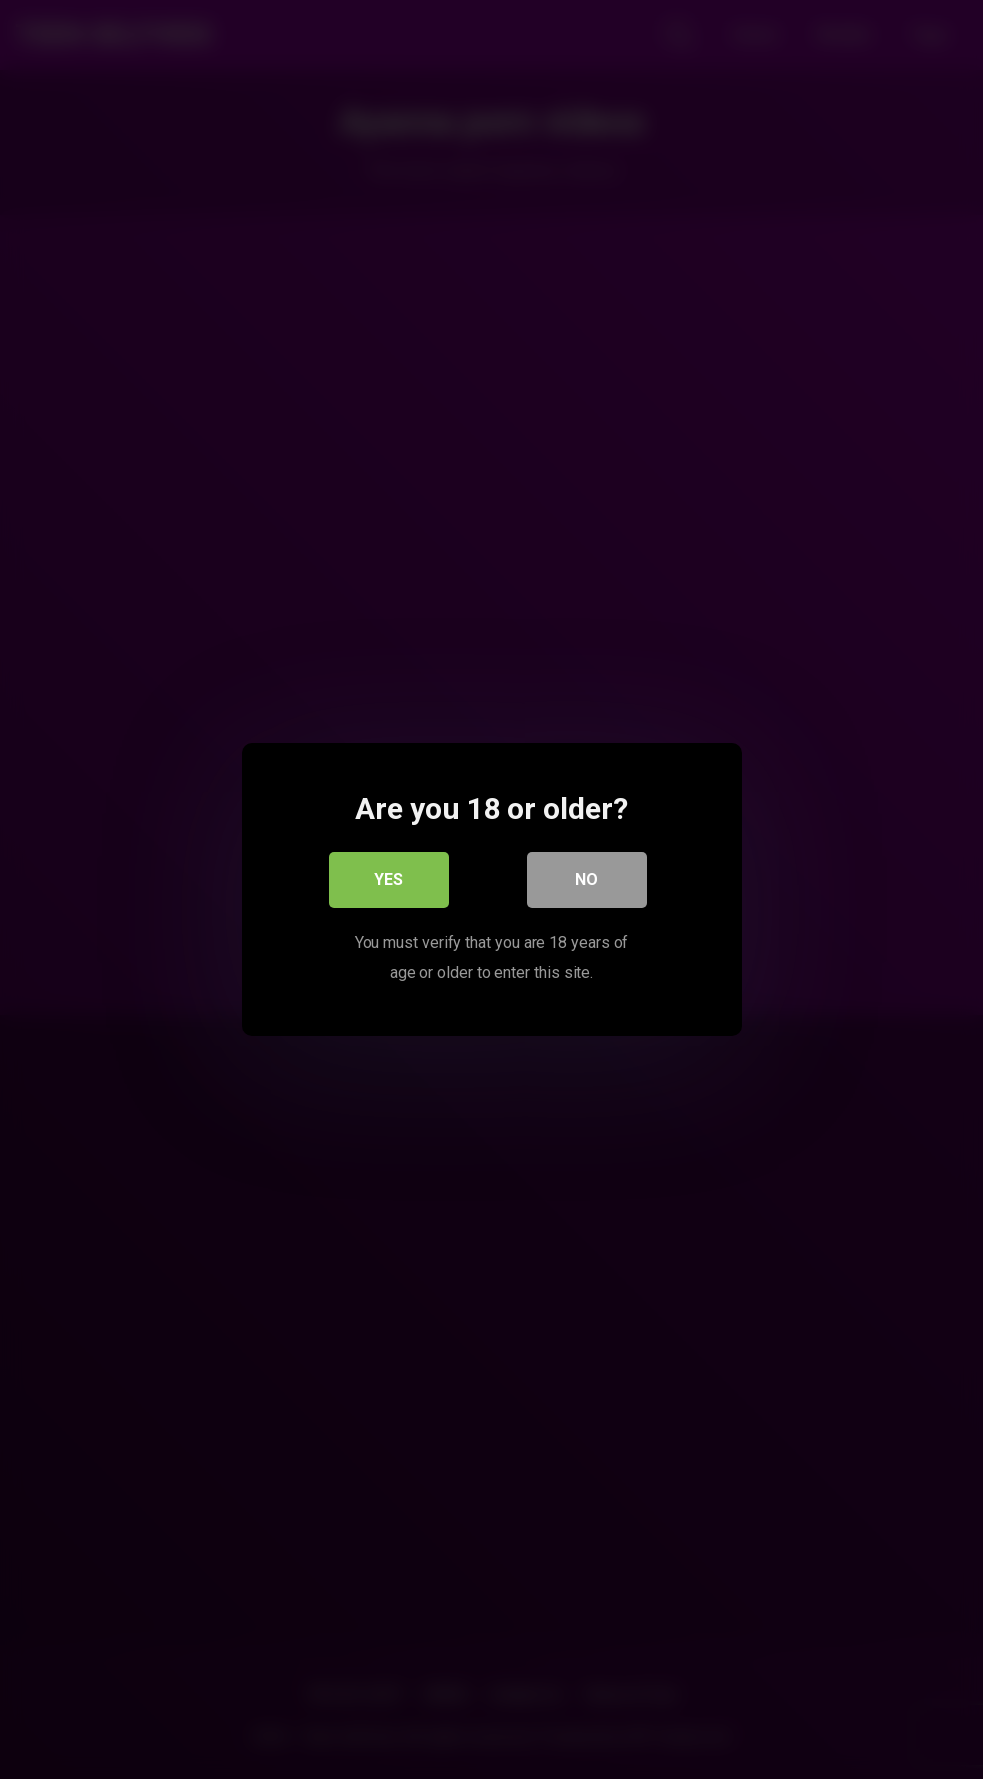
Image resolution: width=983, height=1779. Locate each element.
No (586, 879)
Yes (388, 879)
